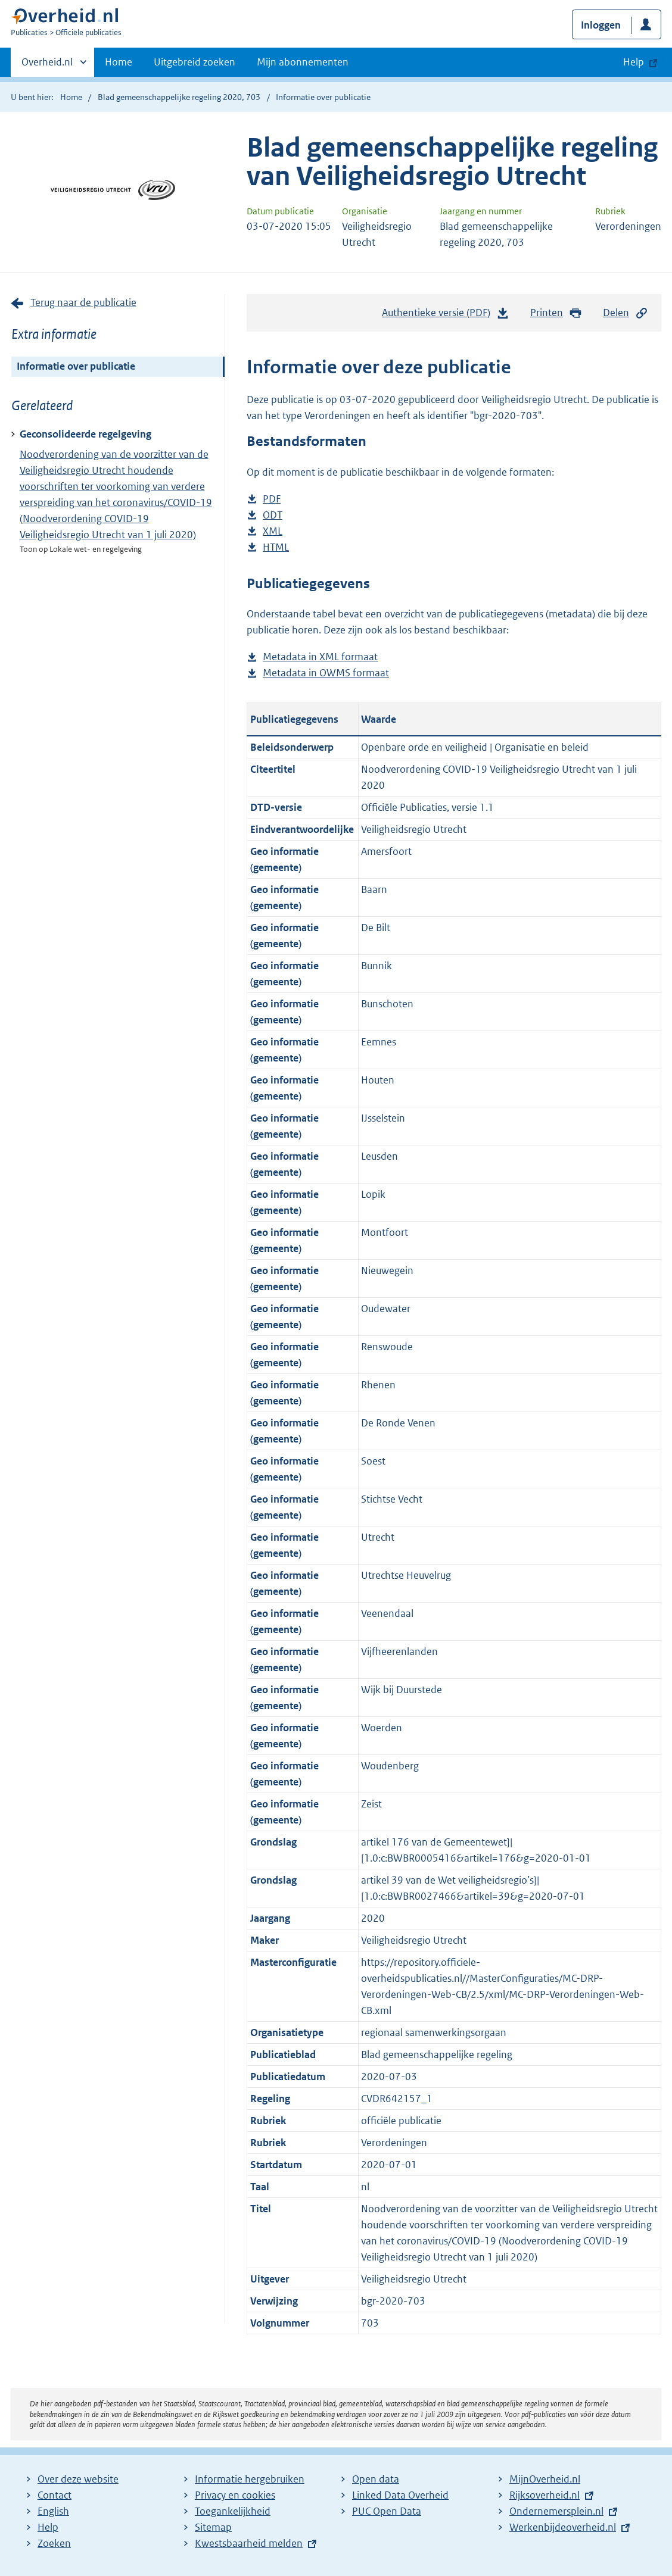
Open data (375, 2479)
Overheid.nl (47, 65)
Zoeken (54, 2543)
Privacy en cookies (235, 2495)
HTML (276, 547)
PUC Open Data (386, 2511)
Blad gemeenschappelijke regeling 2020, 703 (179, 97)
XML (272, 531)
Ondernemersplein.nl (556, 2511)
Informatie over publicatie (76, 366)
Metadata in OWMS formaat (326, 673)
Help (48, 2527)
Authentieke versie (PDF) (445, 315)
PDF (272, 499)
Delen (625, 313)
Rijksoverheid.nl (544, 2495)
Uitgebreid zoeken (194, 61)
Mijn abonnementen (303, 61)
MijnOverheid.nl (544, 2479)
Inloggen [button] (601, 25)
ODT (272, 515)
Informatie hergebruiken (249, 2479)
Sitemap (213, 2527)
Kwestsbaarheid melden (249, 2543)
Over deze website (78, 2479)
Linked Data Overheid (400, 2495)
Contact (54, 2495)
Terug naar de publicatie (83, 302)
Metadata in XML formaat (320, 657)
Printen (556, 313)
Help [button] (633, 61)
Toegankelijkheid (232, 2511)
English (53, 2511)
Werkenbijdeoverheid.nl (562, 2527)
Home (118, 61)
